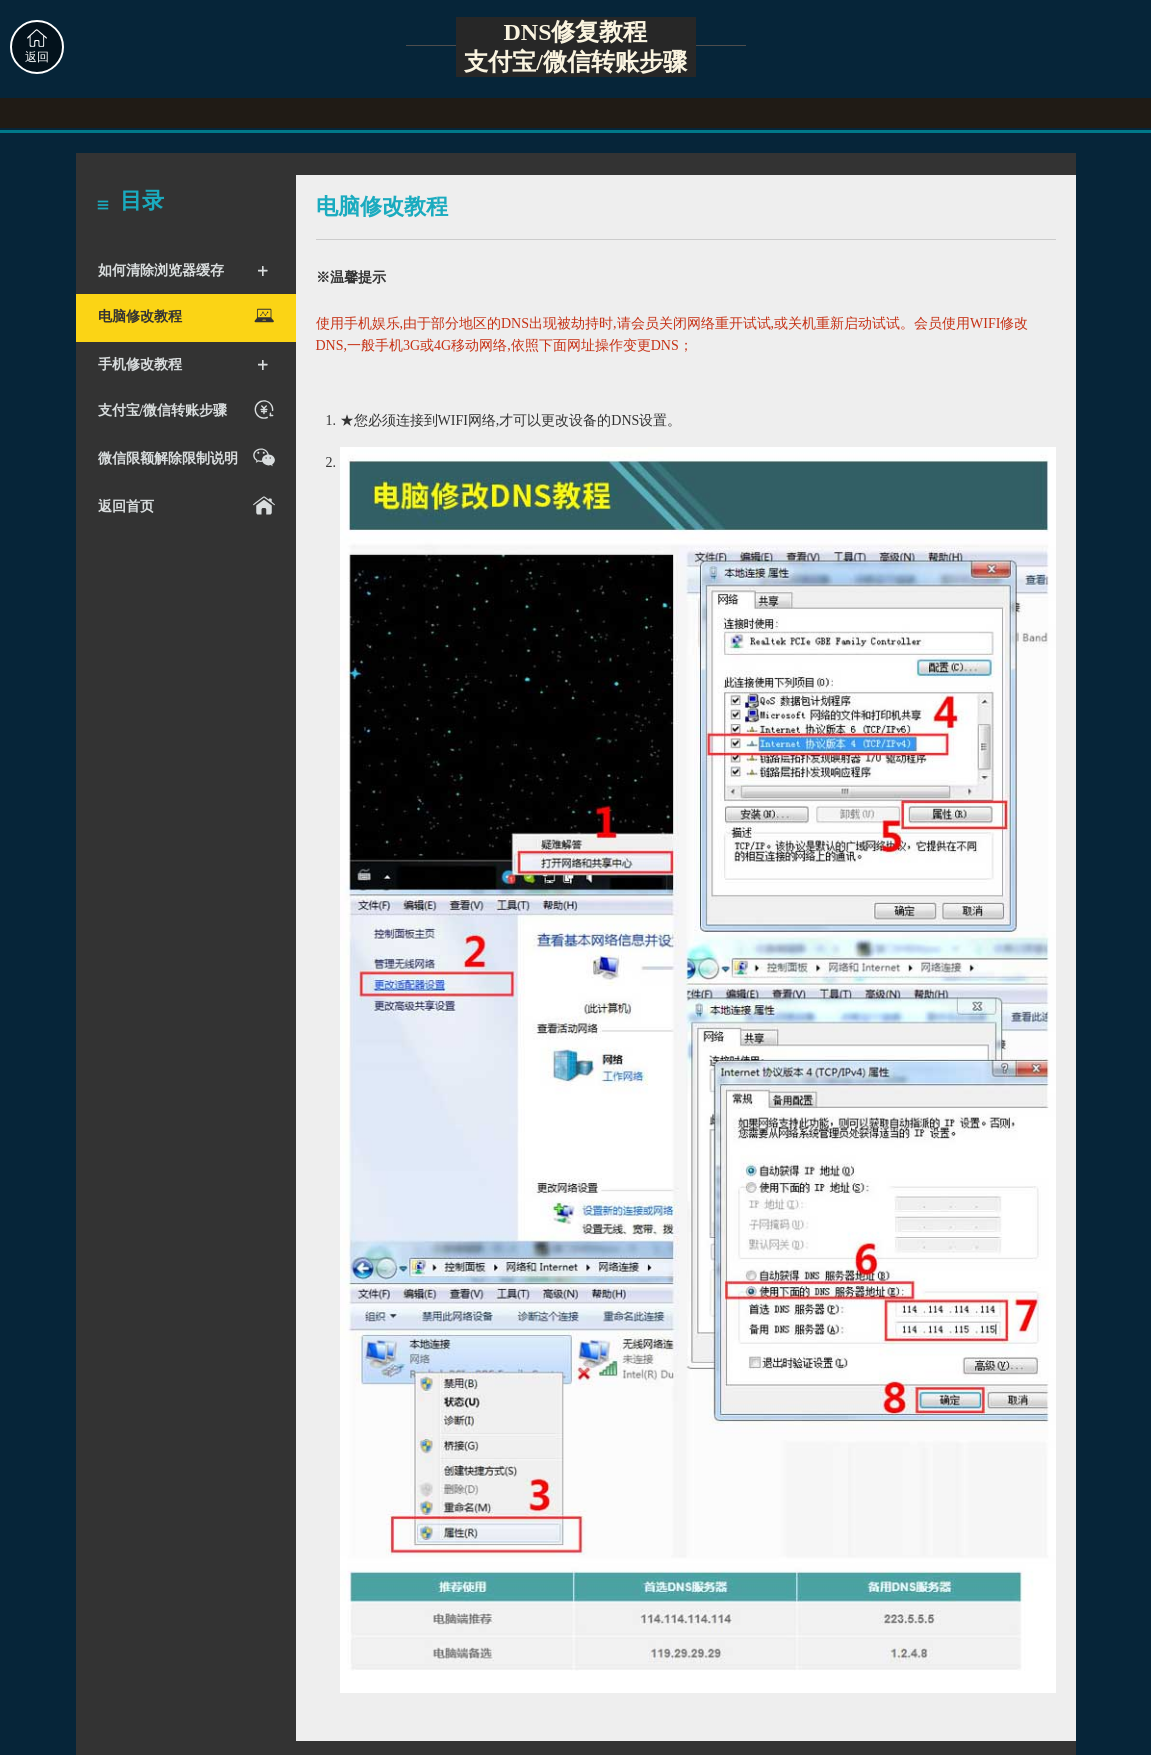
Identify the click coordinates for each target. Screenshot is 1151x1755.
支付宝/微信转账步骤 (189, 409)
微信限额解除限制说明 (189, 457)
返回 (37, 46)
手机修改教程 (183, 365)
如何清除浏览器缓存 (183, 271)
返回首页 (189, 505)
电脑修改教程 (189, 315)
